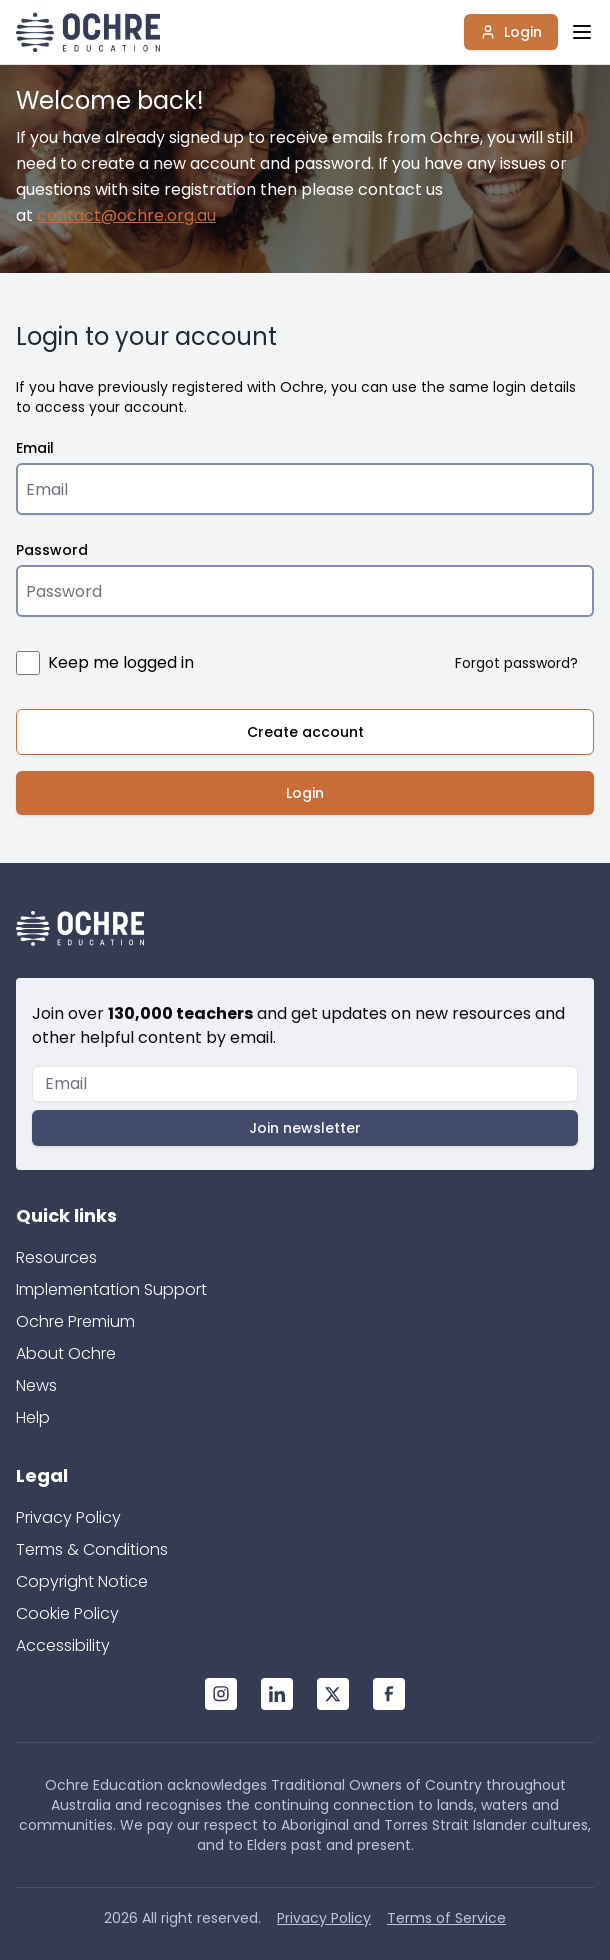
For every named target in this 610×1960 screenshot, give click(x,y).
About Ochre (66, 1353)
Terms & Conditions (92, 1549)
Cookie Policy (67, 1613)
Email (35, 448)
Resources (56, 1257)
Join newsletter (305, 1128)
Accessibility (63, 1645)
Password (52, 550)
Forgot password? (516, 663)
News (36, 1385)
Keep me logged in (121, 662)
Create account (305, 732)
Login (511, 32)
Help (33, 1417)
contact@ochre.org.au (126, 215)
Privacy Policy (68, 1517)
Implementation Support (111, 1289)
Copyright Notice (82, 1581)
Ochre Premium (75, 1321)
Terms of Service (446, 1918)
